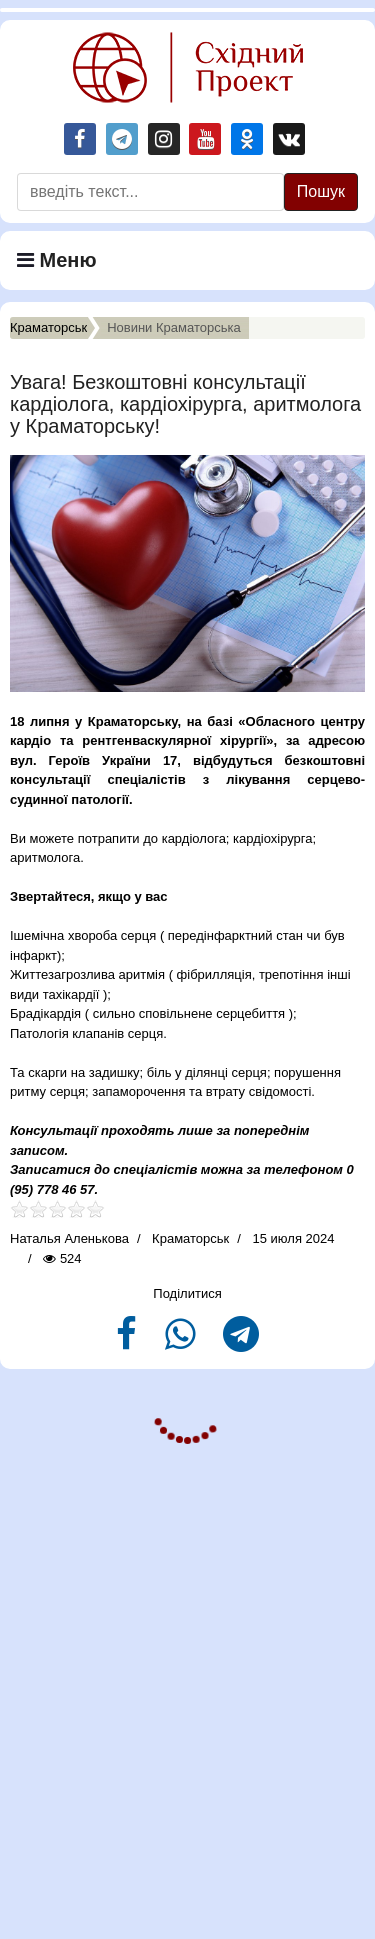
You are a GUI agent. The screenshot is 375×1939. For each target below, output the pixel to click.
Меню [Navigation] (57, 260)
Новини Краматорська (174, 327)
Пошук (321, 191)
